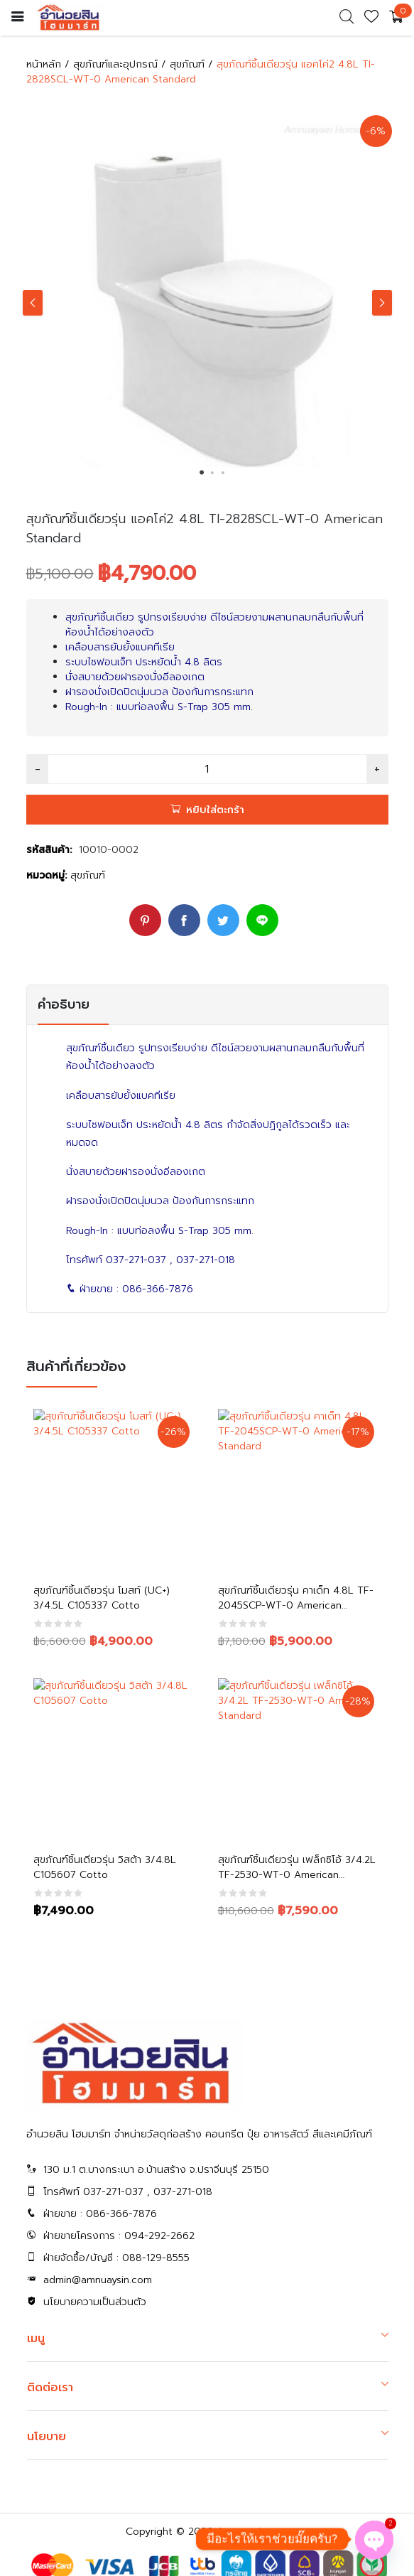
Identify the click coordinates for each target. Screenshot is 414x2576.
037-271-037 (136, 1259)
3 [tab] (223, 473)
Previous (33, 303)
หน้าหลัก (43, 64)
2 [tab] (212, 473)
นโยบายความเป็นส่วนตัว (94, 2302)
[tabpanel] (207, 300)
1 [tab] (202, 473)
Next (382, 303)
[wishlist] (371, 19)
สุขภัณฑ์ (187, 64)
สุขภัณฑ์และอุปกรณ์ (115, 64)
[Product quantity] (207, 769)
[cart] (396, 18)
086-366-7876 (157, 1289)
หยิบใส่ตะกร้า (215, 810)
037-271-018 (205, 1259)
